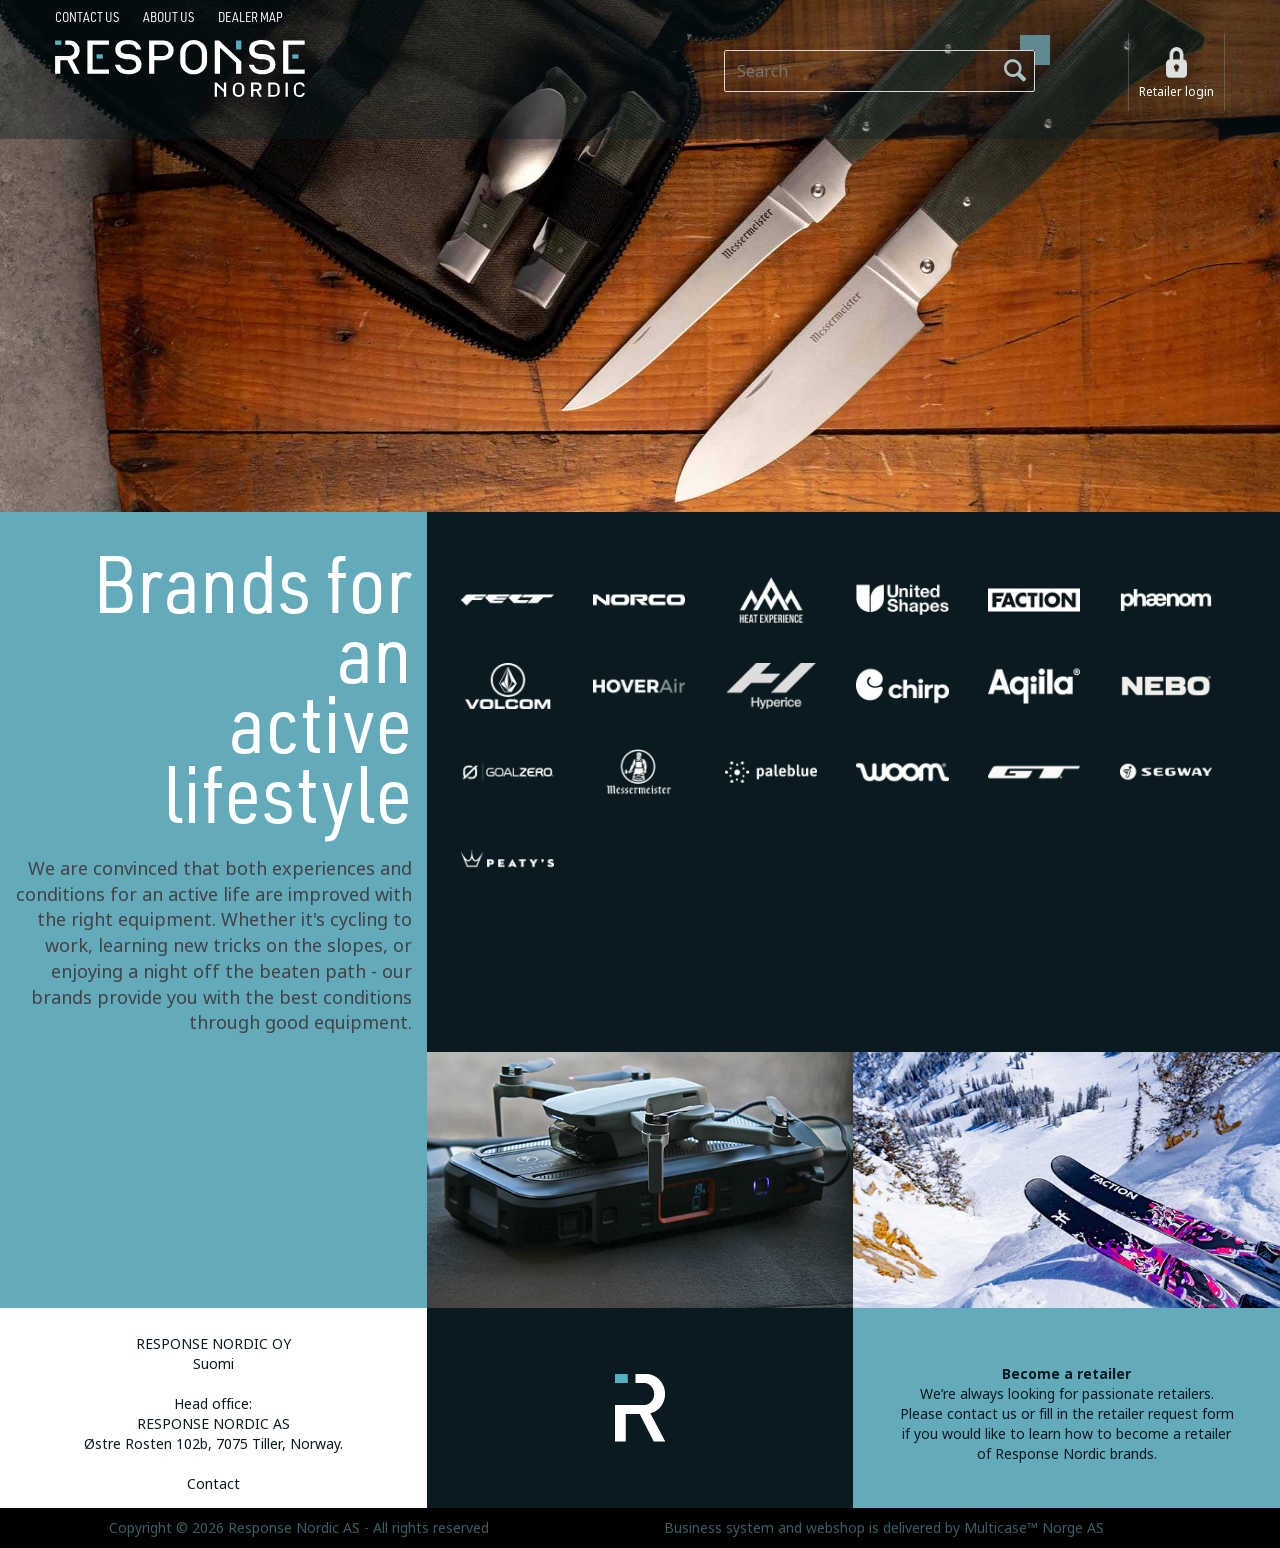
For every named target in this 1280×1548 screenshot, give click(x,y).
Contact (213, 1484)
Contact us (87, 17)
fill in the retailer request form (1136, 1414)
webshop (835, 1528)
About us (168, 17)
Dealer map (250, 17)
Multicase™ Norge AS (1034, 1528)
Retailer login (1176, 92)
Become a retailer (1066, 1374)
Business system (719, 1528)
